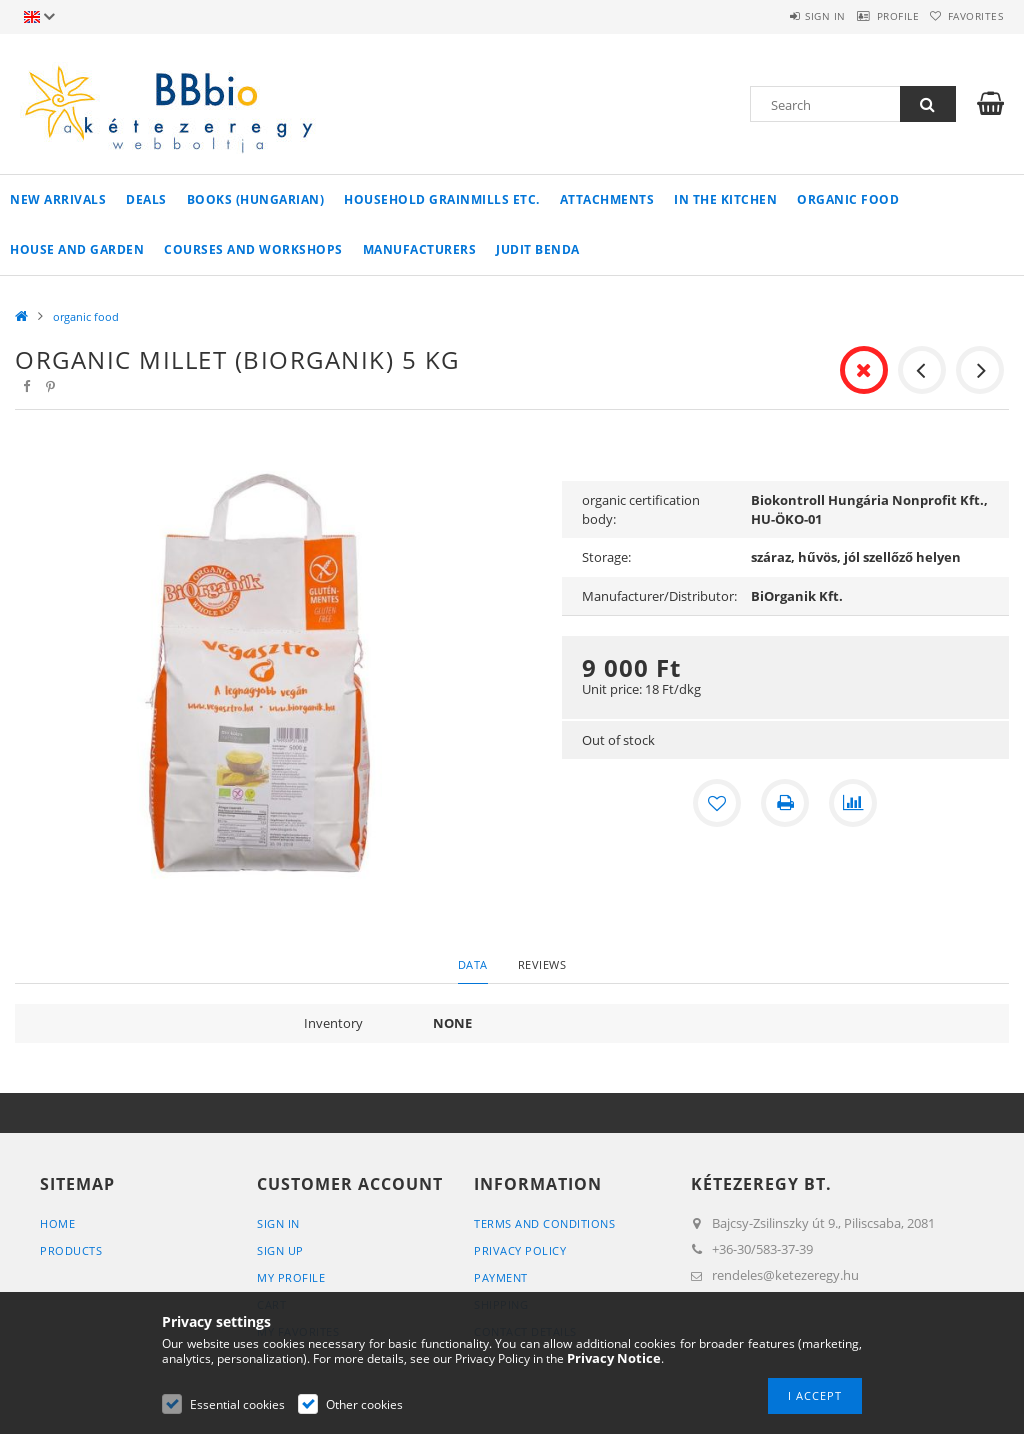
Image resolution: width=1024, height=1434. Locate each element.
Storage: (606, 557)
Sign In (278, 1223)
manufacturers (420, 249)
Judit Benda (538, 249)
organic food (848, 199)
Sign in (778, 16)
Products (71, 1250)
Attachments (607, 199)
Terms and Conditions (544, 1223)
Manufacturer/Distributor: (659, 596)
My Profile (291, 1277)
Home (57, 1223)
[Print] (785, 803)
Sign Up (280, 1250)
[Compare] (853, 803)
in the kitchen (725, 199)
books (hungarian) (256, 199)
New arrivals (58, 199)
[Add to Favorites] (717, 803)
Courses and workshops (253, 249)
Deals (146, 199)
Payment (501, 1277)
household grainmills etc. (442, 199)
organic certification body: (641, 509)
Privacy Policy (520, 1250)
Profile (869, 16)
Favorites (966, 16)
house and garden (77, 249)
